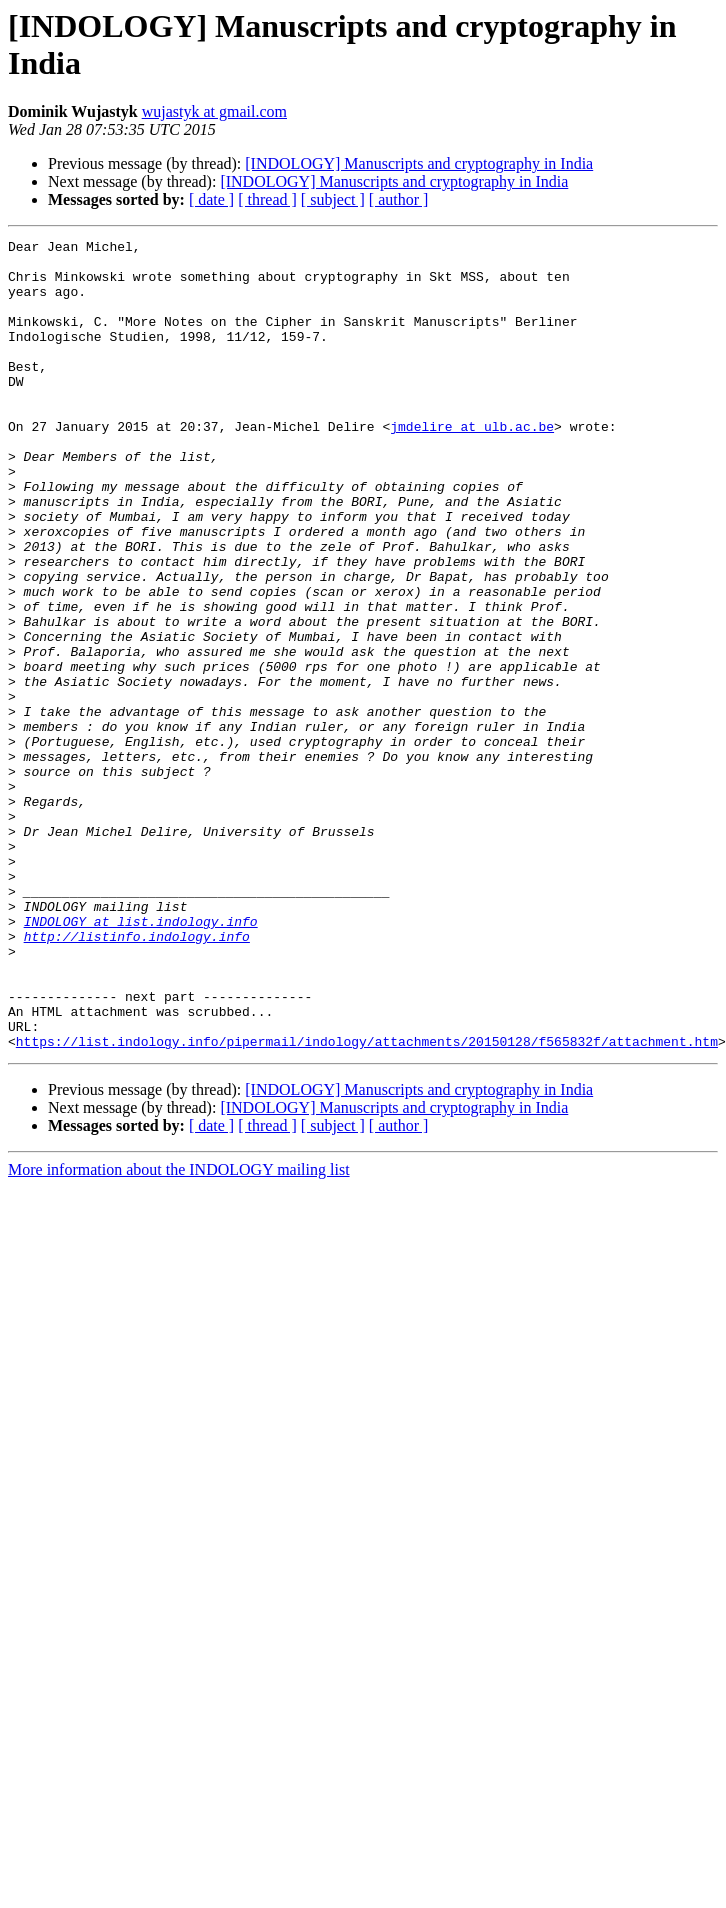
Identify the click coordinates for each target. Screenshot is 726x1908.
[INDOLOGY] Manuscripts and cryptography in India (419, 163)
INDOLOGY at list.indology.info (141, 1059)
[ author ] (399, 199)
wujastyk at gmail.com (214, 111)
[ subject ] (333, 199)
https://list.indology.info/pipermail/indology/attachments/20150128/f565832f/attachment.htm (367, 1203)
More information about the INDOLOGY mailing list (179, 1331)
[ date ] (211, 199)
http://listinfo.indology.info (137, 1077)
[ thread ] (267, 199)
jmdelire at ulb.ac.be (472, 465)
